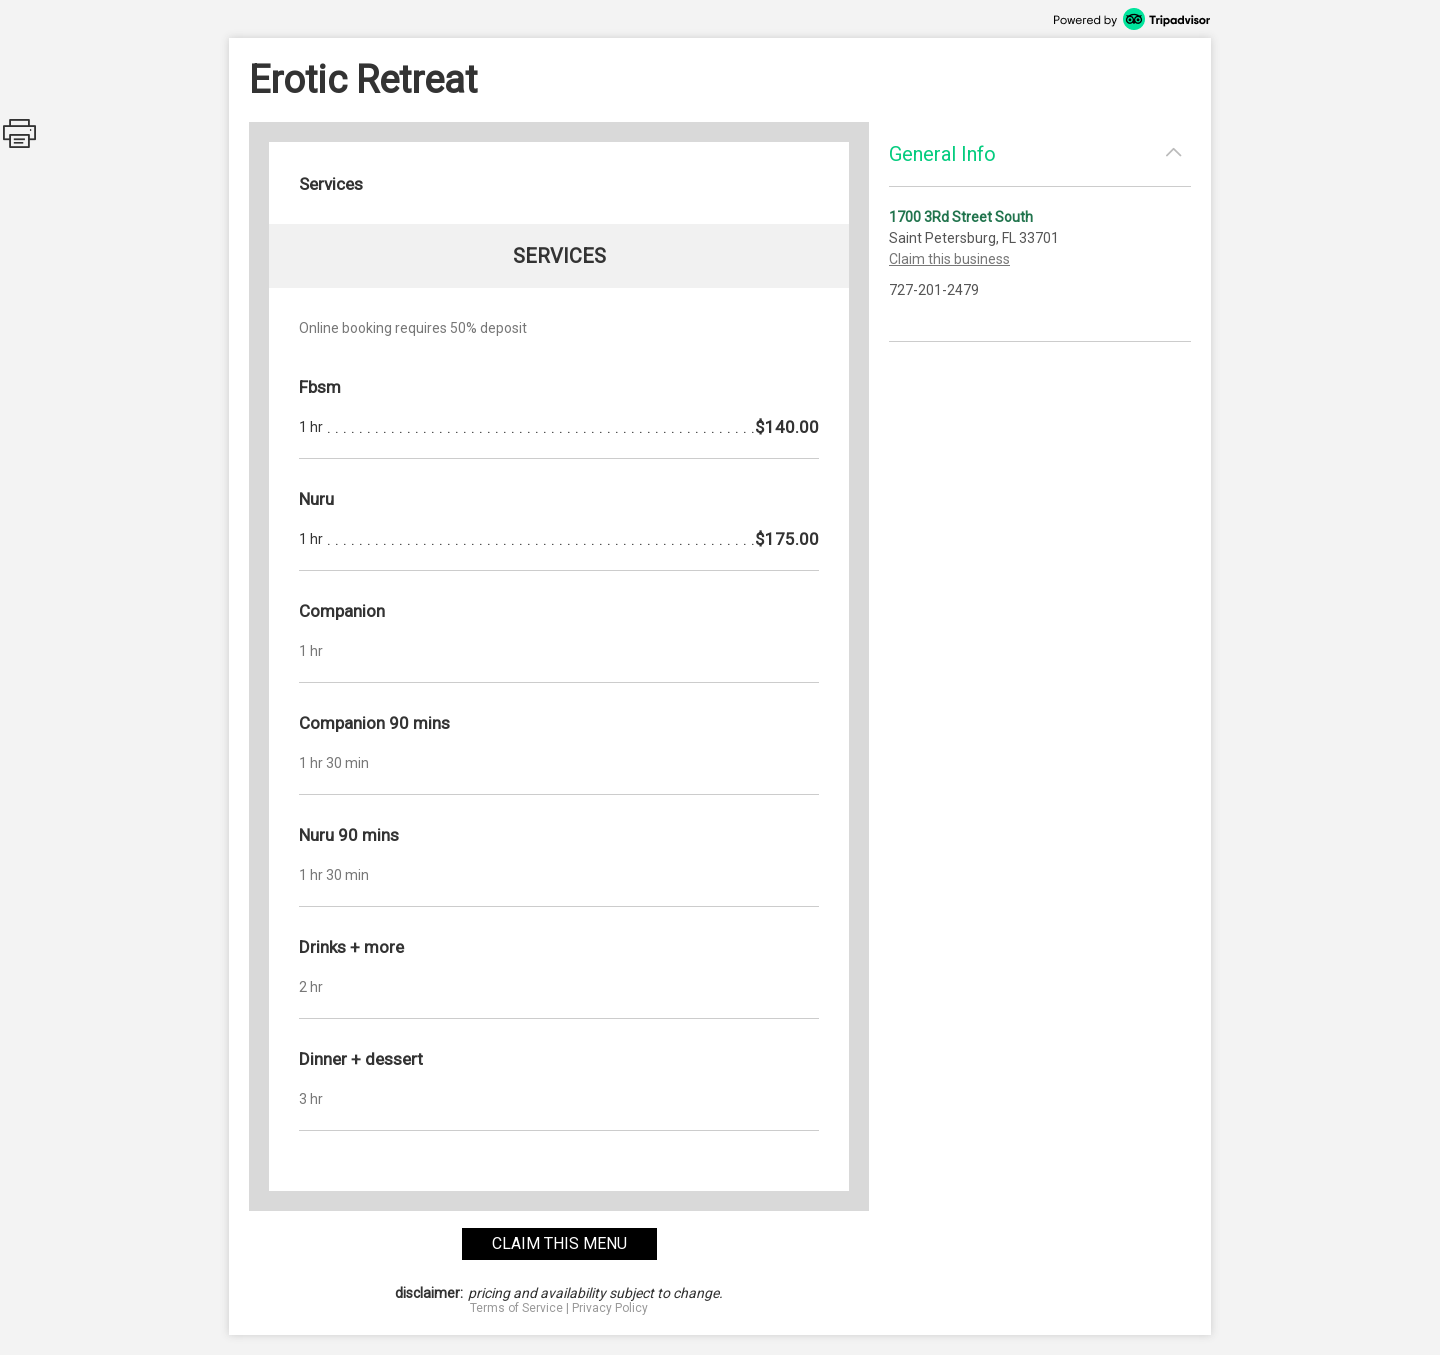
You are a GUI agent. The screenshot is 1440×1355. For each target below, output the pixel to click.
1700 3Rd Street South (961, 217)
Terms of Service (516, 1308)
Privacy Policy (610, 1308)
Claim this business (949, 259)
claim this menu (559, 1243)
